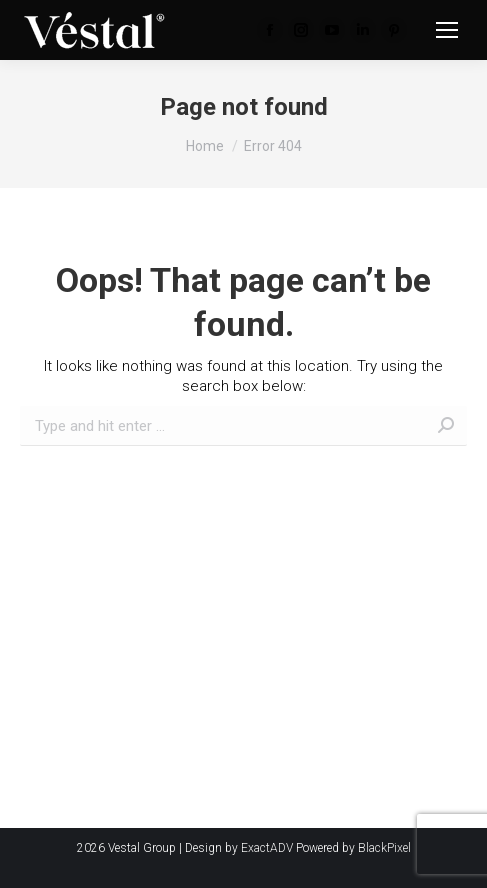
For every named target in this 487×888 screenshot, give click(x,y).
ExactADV (267, 848)
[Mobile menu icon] (447, 30)
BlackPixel (384, 848)
